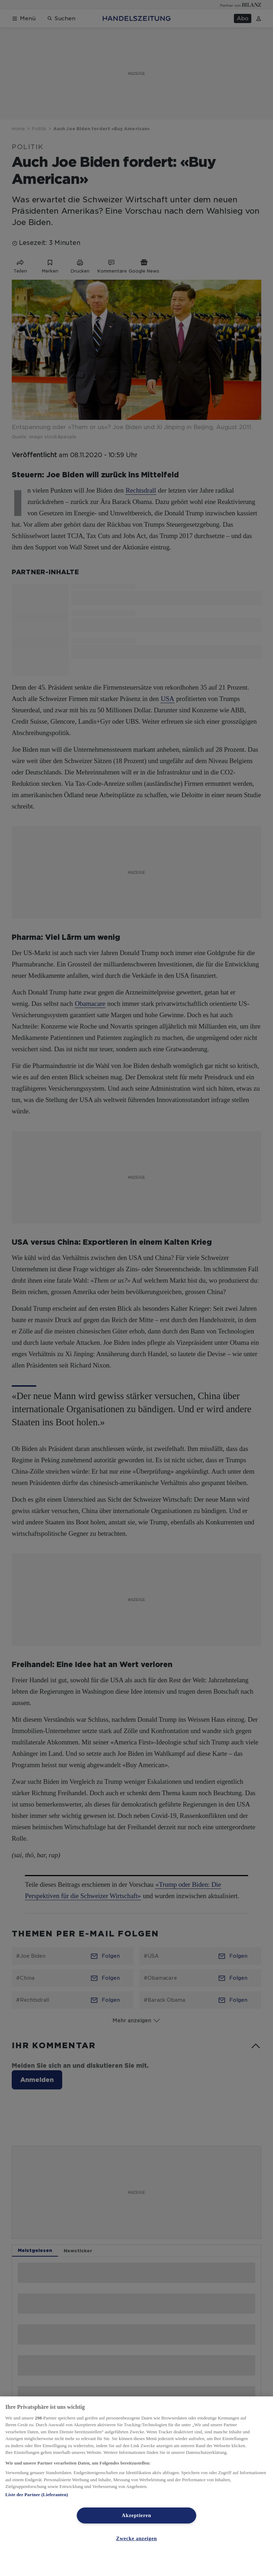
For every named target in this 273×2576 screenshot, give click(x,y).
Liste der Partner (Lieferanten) (36, 2494)
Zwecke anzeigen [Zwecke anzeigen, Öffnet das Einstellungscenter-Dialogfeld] (136, 2538)
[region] (136, 2486)
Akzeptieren (136, 2515)
